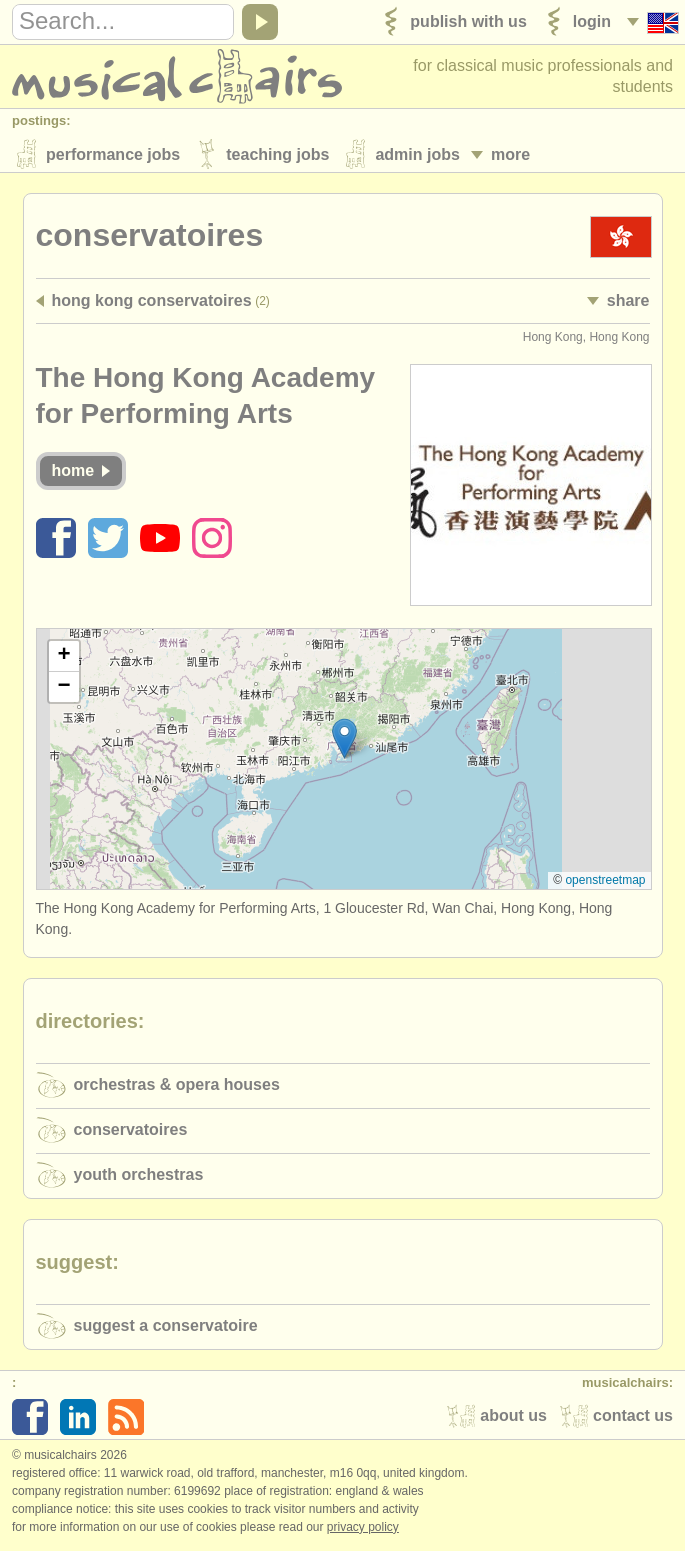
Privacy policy (363, 1530)
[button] (344, 741)
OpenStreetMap (605, 883)
